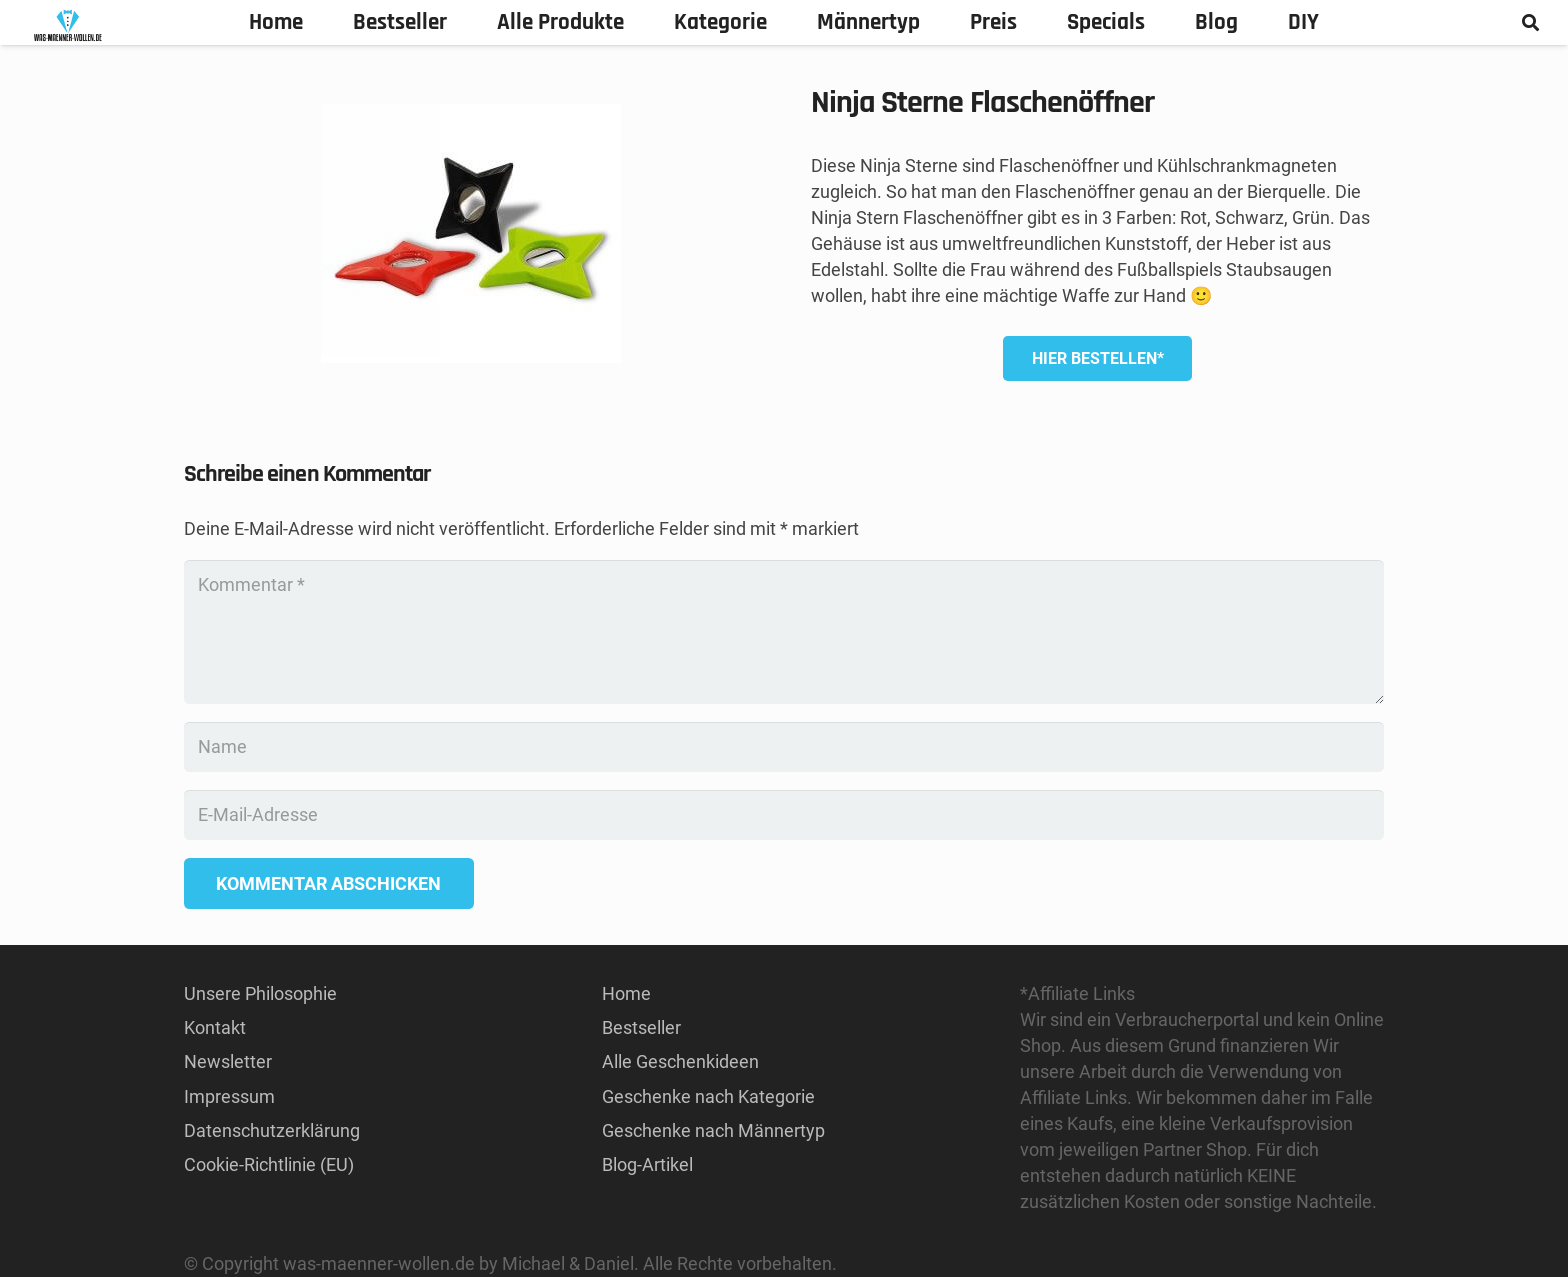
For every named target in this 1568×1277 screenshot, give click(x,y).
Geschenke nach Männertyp (713, 1130)
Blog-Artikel (647, 1164)
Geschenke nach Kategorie (708, 1096)
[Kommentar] (784, 632)
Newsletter (228, 1061)
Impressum (229, 1096)
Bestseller (641, 1027)
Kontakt (215, 1027)
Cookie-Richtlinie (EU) (269, 1164)
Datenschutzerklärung (272, 1130)
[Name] (784, 747)
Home (626, 993)
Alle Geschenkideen (680, 1061)
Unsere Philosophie (260, 993)
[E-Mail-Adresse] (784, 815)
